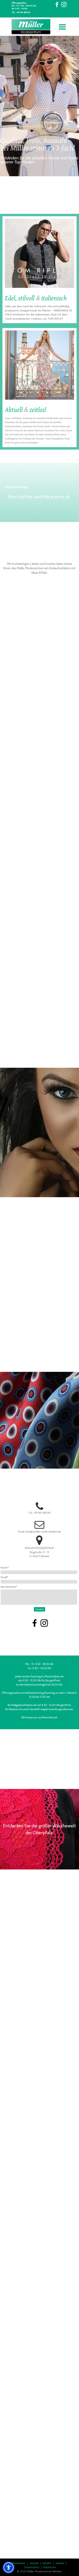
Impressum (49, 2567)
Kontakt (34, 2563)
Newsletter (18, 2563)
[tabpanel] (32, 5)
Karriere (60, 2563)
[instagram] (64, 4)
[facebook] (57, 4)
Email (4, 1577)
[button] (8, 2567)
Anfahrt (46, 2563)
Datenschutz (32, 2567)
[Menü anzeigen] (62, 27)
